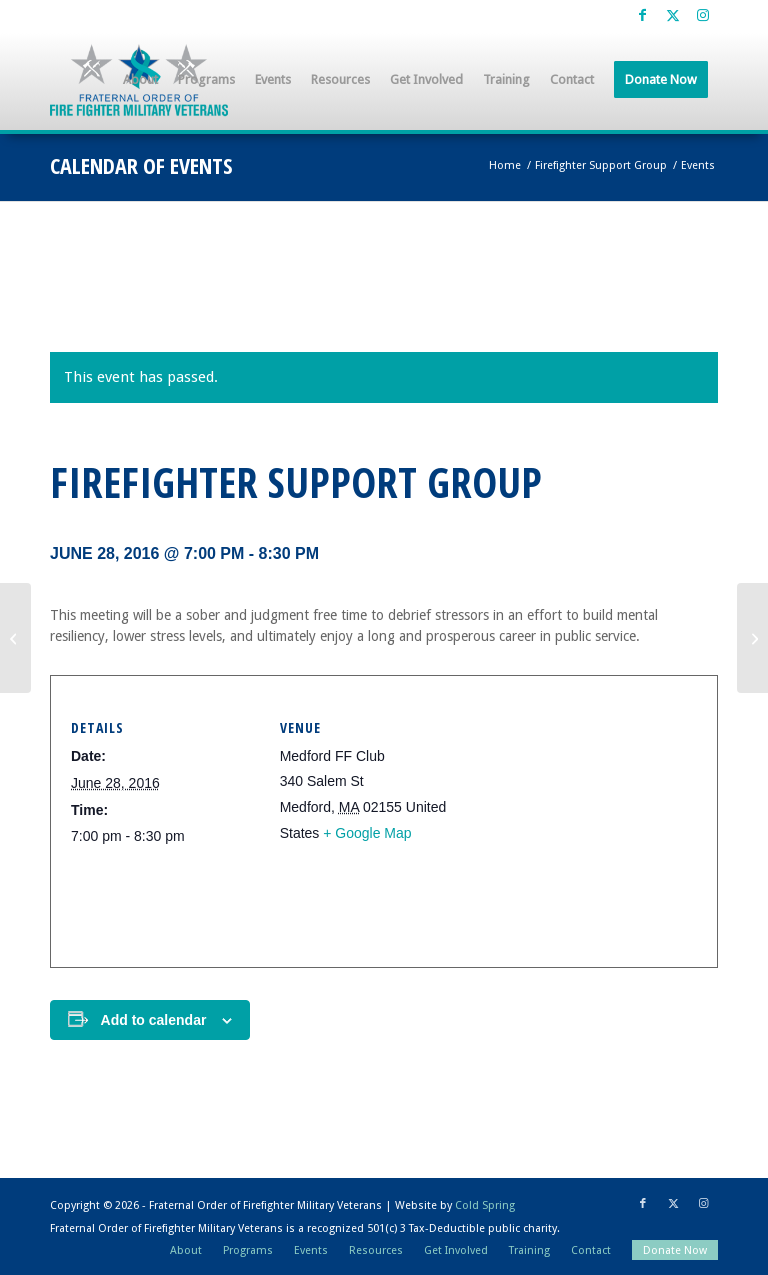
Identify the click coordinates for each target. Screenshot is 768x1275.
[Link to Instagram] (703, 15)
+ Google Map (367, 833)
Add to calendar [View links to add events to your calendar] (154, 1020)
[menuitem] (140, 80)
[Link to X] (672, 15)
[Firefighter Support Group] (15, 638)
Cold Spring (485, 1205)
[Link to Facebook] (642, 15)
